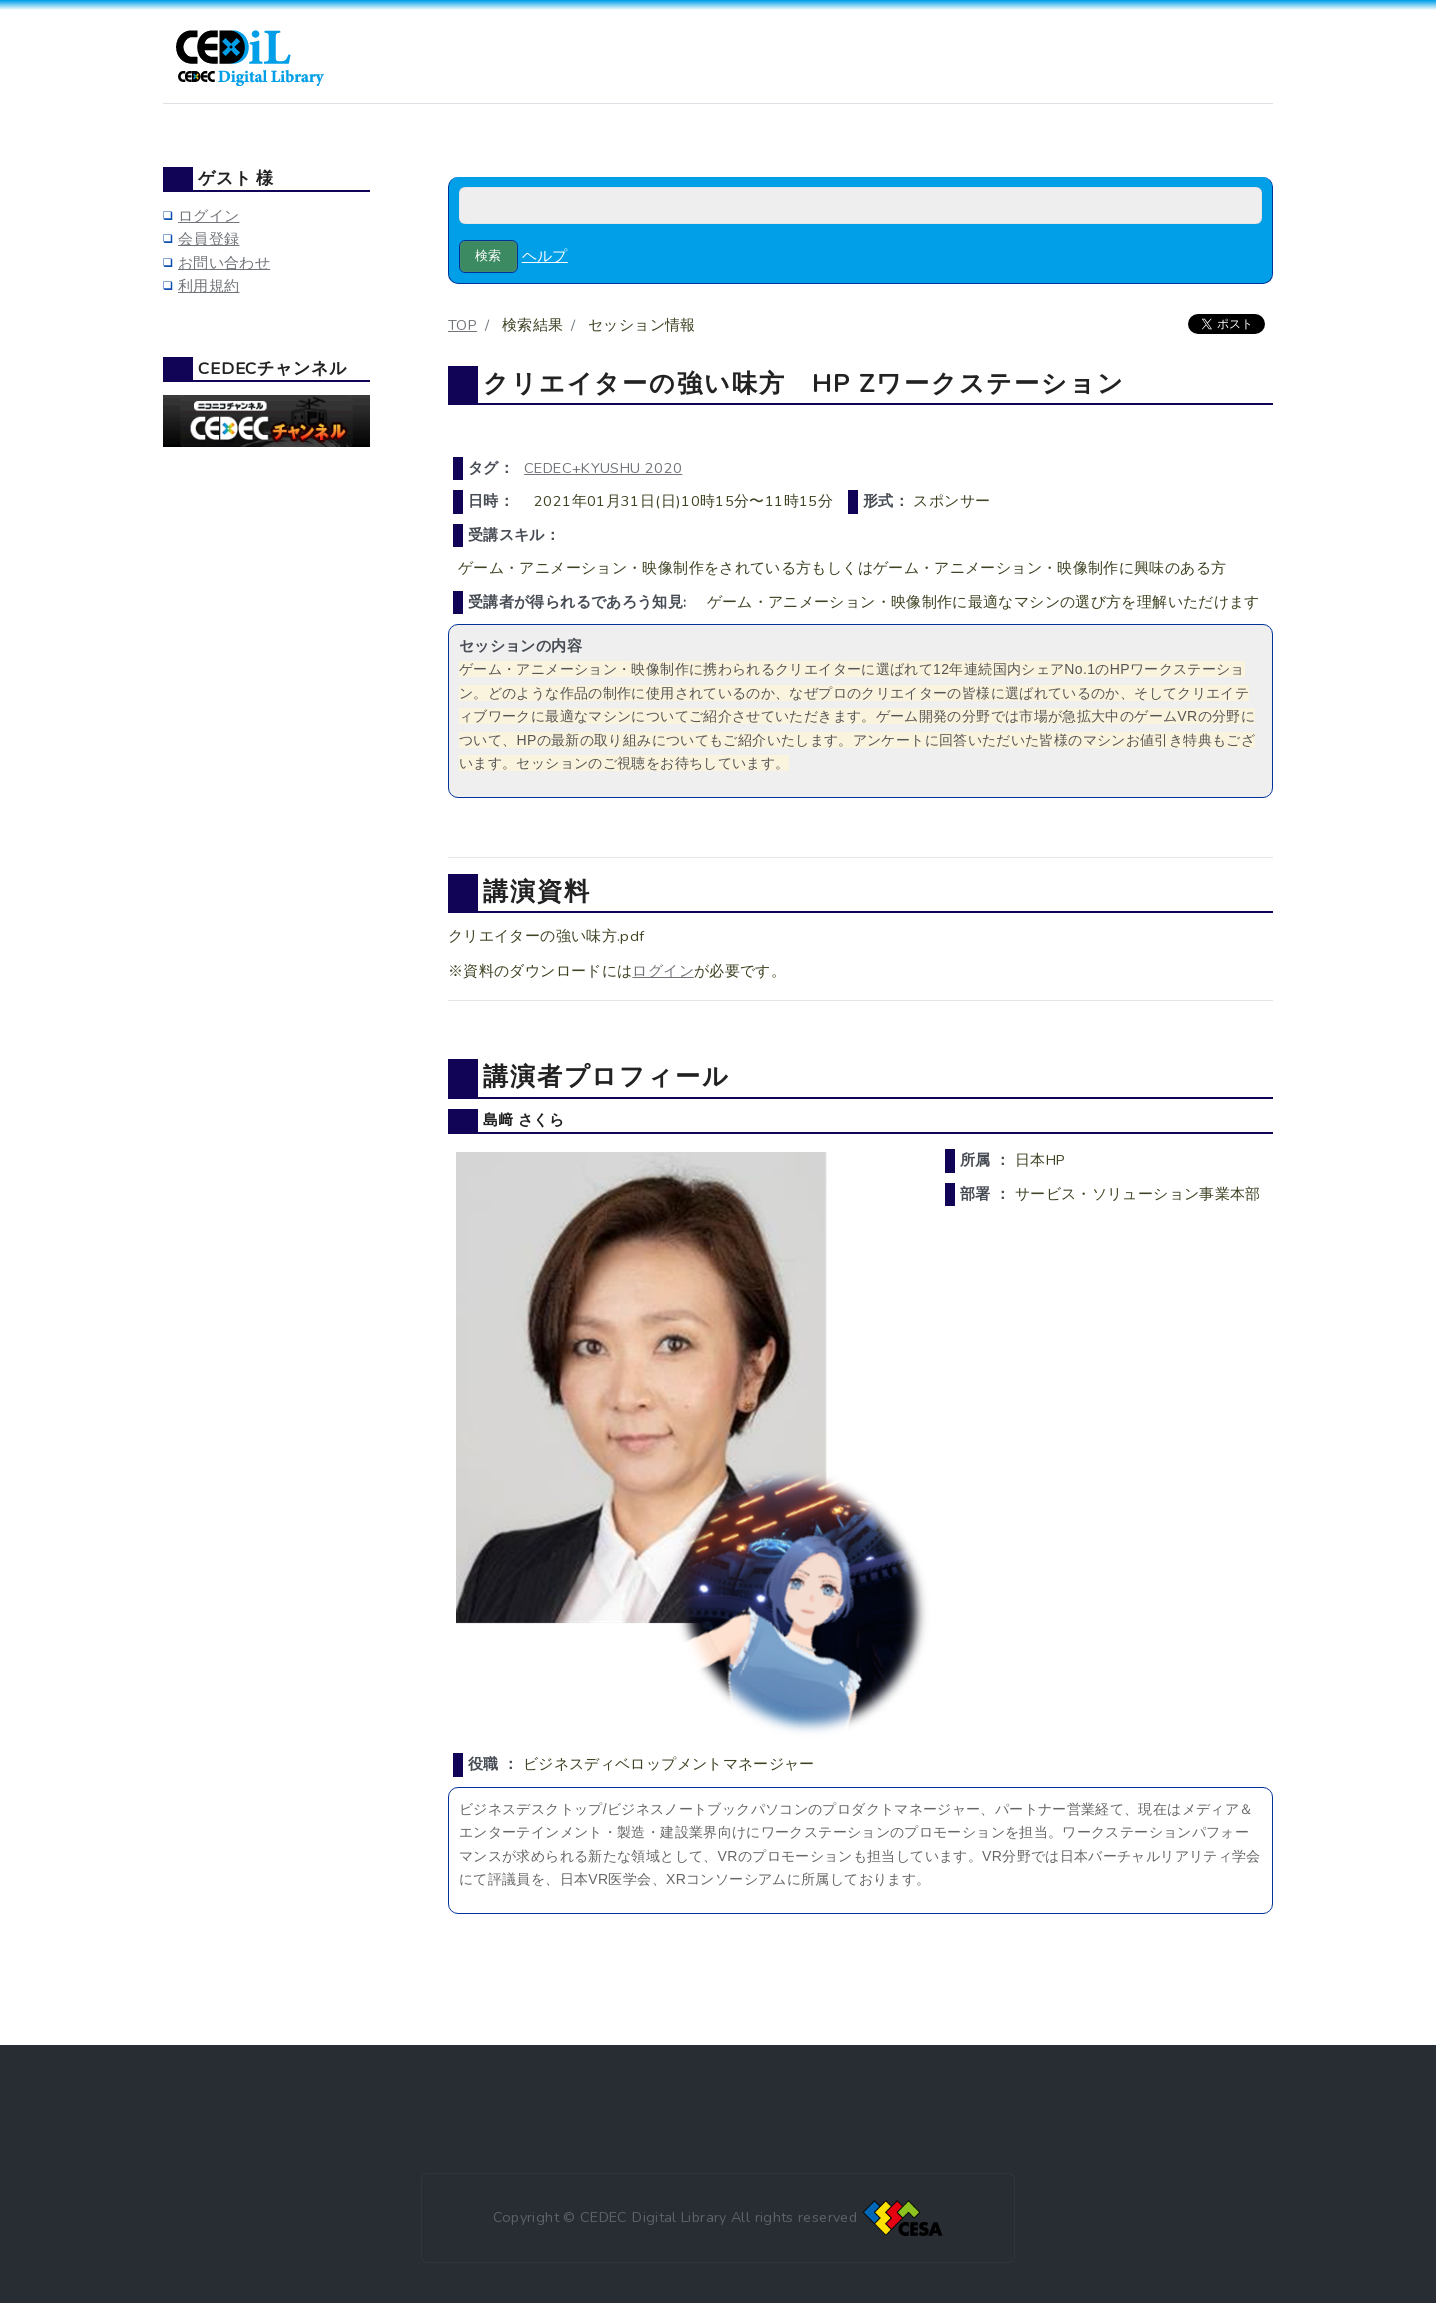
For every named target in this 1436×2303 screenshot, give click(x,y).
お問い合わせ (224, 263)
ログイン (662, 971)
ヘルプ (545, 256)
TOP (462, 325)
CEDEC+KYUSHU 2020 (603, 468)
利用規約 (208, 286)
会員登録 (208, 239)
